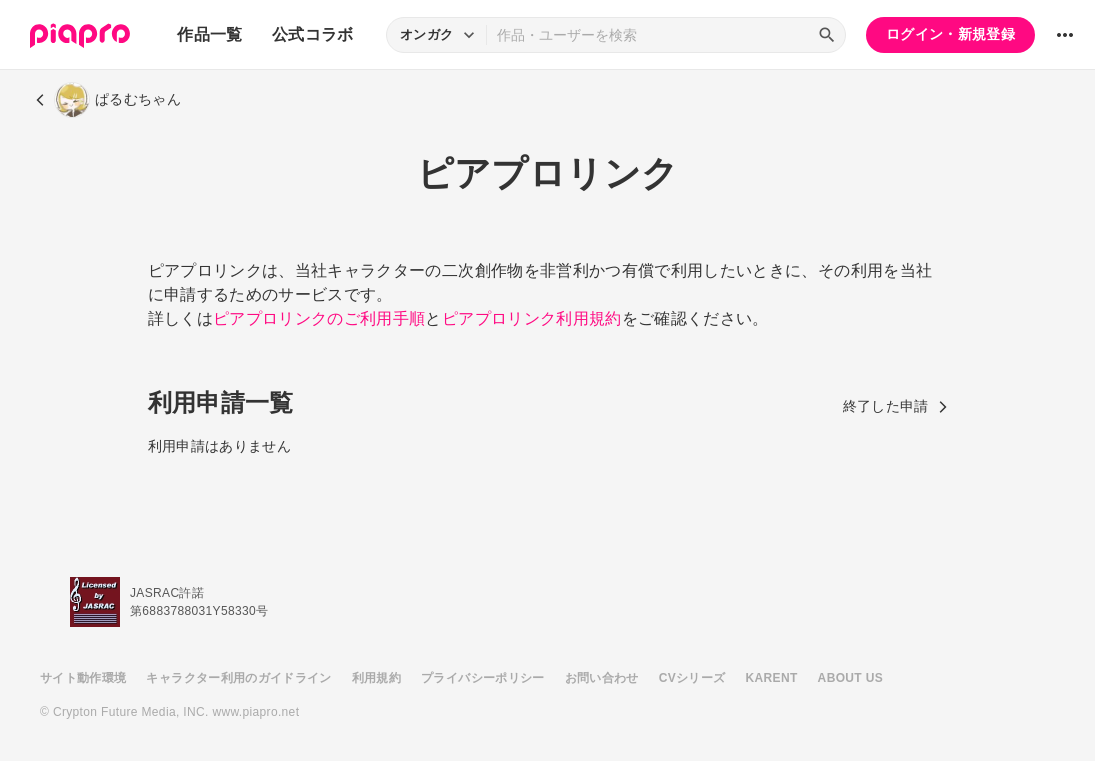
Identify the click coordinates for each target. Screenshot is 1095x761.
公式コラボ (313, 34)
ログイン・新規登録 (950, 34)
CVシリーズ (692, 678)
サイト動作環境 (83, 678)
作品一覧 (209, 34)
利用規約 (376, 678)
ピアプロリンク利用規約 (532, 318)
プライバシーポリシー (483, 678)
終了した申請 (895, 406)
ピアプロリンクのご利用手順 (319, 318)
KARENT (772, 678)
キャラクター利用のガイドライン (238, 678)
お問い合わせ (602, 678)
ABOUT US (850, 678)
